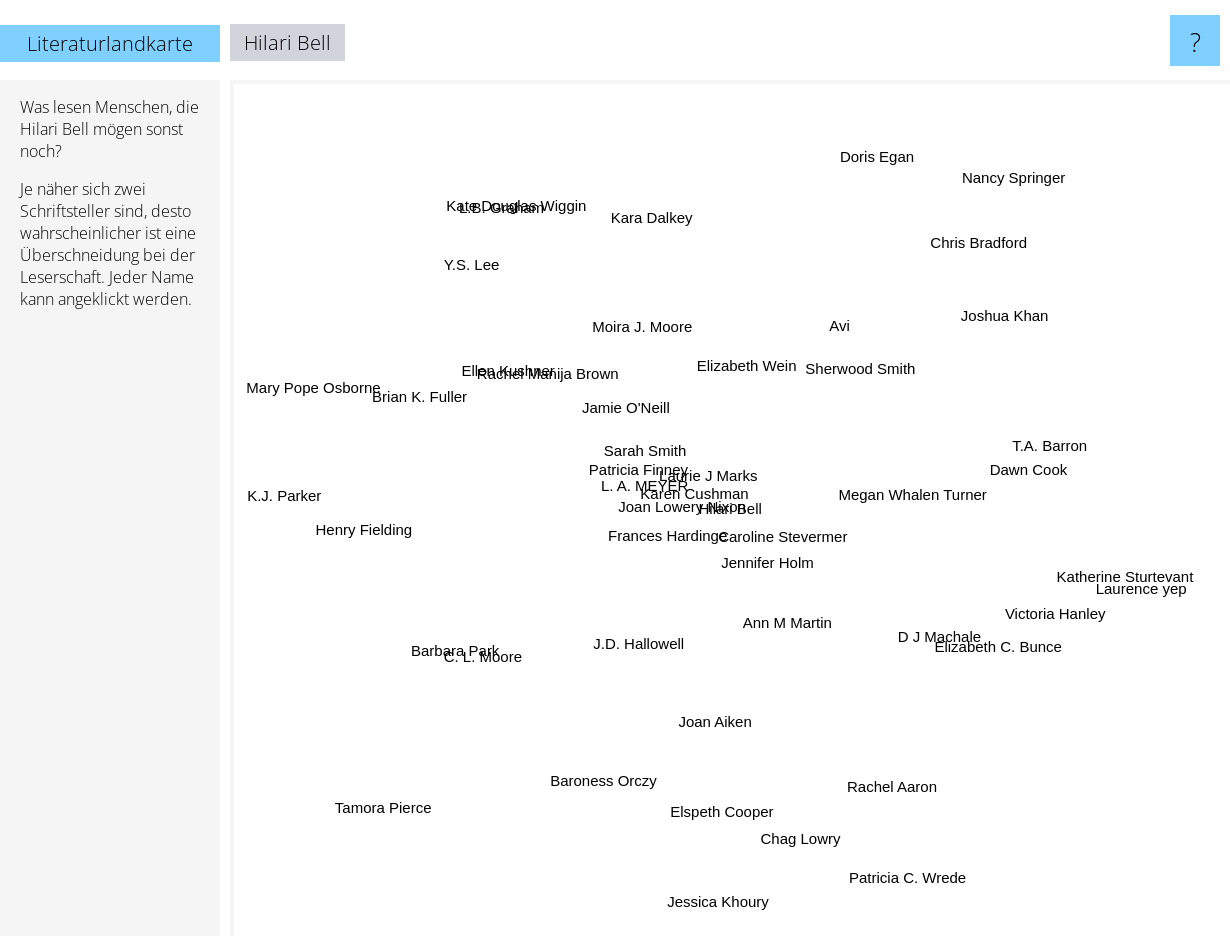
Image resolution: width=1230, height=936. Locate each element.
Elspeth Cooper (734, 794)
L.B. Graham (525, 231)
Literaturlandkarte (110, 43)
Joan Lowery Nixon (678, 536)
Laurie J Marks (702, 463)
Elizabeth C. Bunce (991, 649)
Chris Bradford (955, 268)
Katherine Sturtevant (1108, 580)
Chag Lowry (789, 799)
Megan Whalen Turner (948, 527)
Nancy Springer (1021, 170)
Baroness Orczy (616, 781)
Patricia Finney (619, 481)
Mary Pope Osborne (339, 390)
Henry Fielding (376, 535)
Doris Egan (879, 154)
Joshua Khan (964, 332)
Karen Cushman (687, 507)
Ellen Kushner (517, 378)
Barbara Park (474, 629)
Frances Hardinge (677, 564)
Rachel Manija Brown (548, 361)
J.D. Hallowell (639, 631)
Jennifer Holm (781, 547)
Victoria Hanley (1039, 604)
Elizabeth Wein (751, 361)
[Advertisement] (110, 631)
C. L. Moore (494, 663)
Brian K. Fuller (427, 390)
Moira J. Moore (637, 329)
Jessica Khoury (722, 864)
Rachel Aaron (886, 782)
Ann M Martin (801, 639)
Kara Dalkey (655, 229)
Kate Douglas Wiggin (527, 202)
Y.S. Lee (461, 252)
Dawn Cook (1029, 471)
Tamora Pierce (355, 817)
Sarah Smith (632, 447)
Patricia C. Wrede (937, 888)
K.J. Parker (281, 493)
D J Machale (921, 625)
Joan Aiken (730, 748)
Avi (861, 324)
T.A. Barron (1022, 449)
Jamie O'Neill (648, 400)
